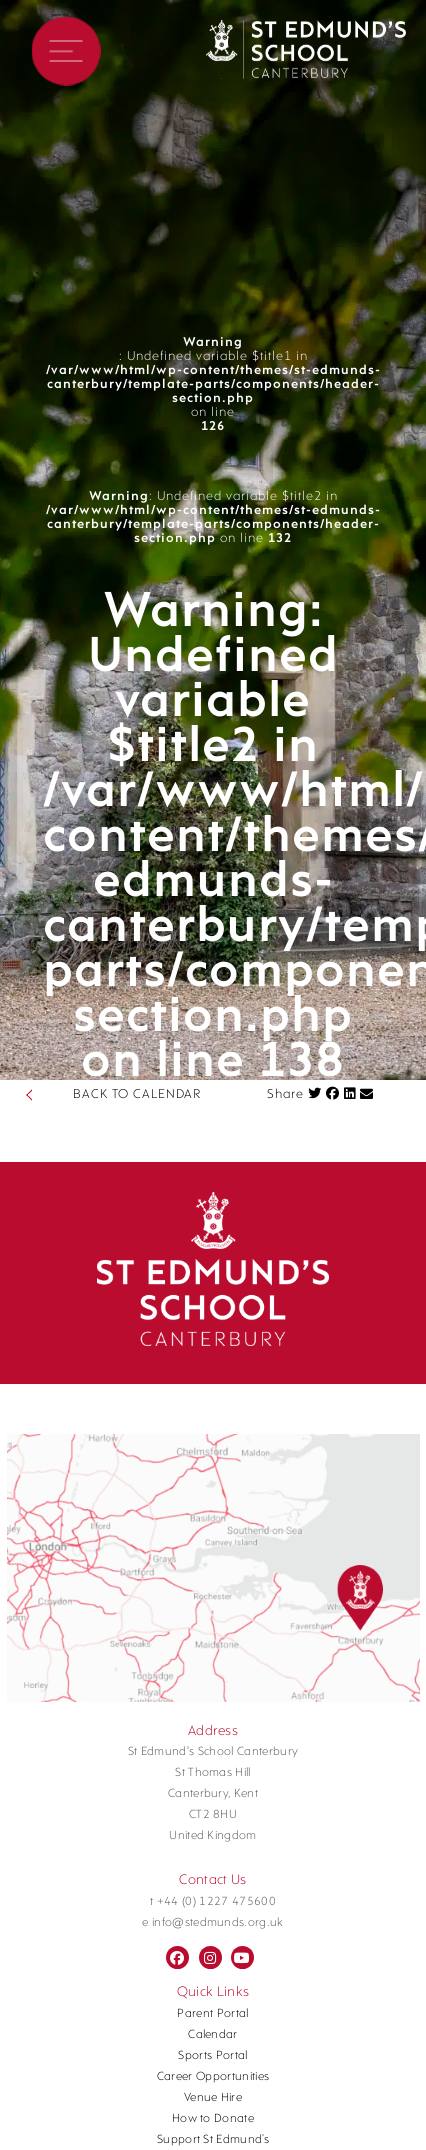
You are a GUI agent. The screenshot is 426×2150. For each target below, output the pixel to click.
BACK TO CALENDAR (137, 1094)
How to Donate (213, 2119)
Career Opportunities (213, 2077)
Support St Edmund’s (213, 2140)
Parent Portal (212, 2014)
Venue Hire (213, 2098)
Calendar (213, 2035)
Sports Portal (212, 2056)
